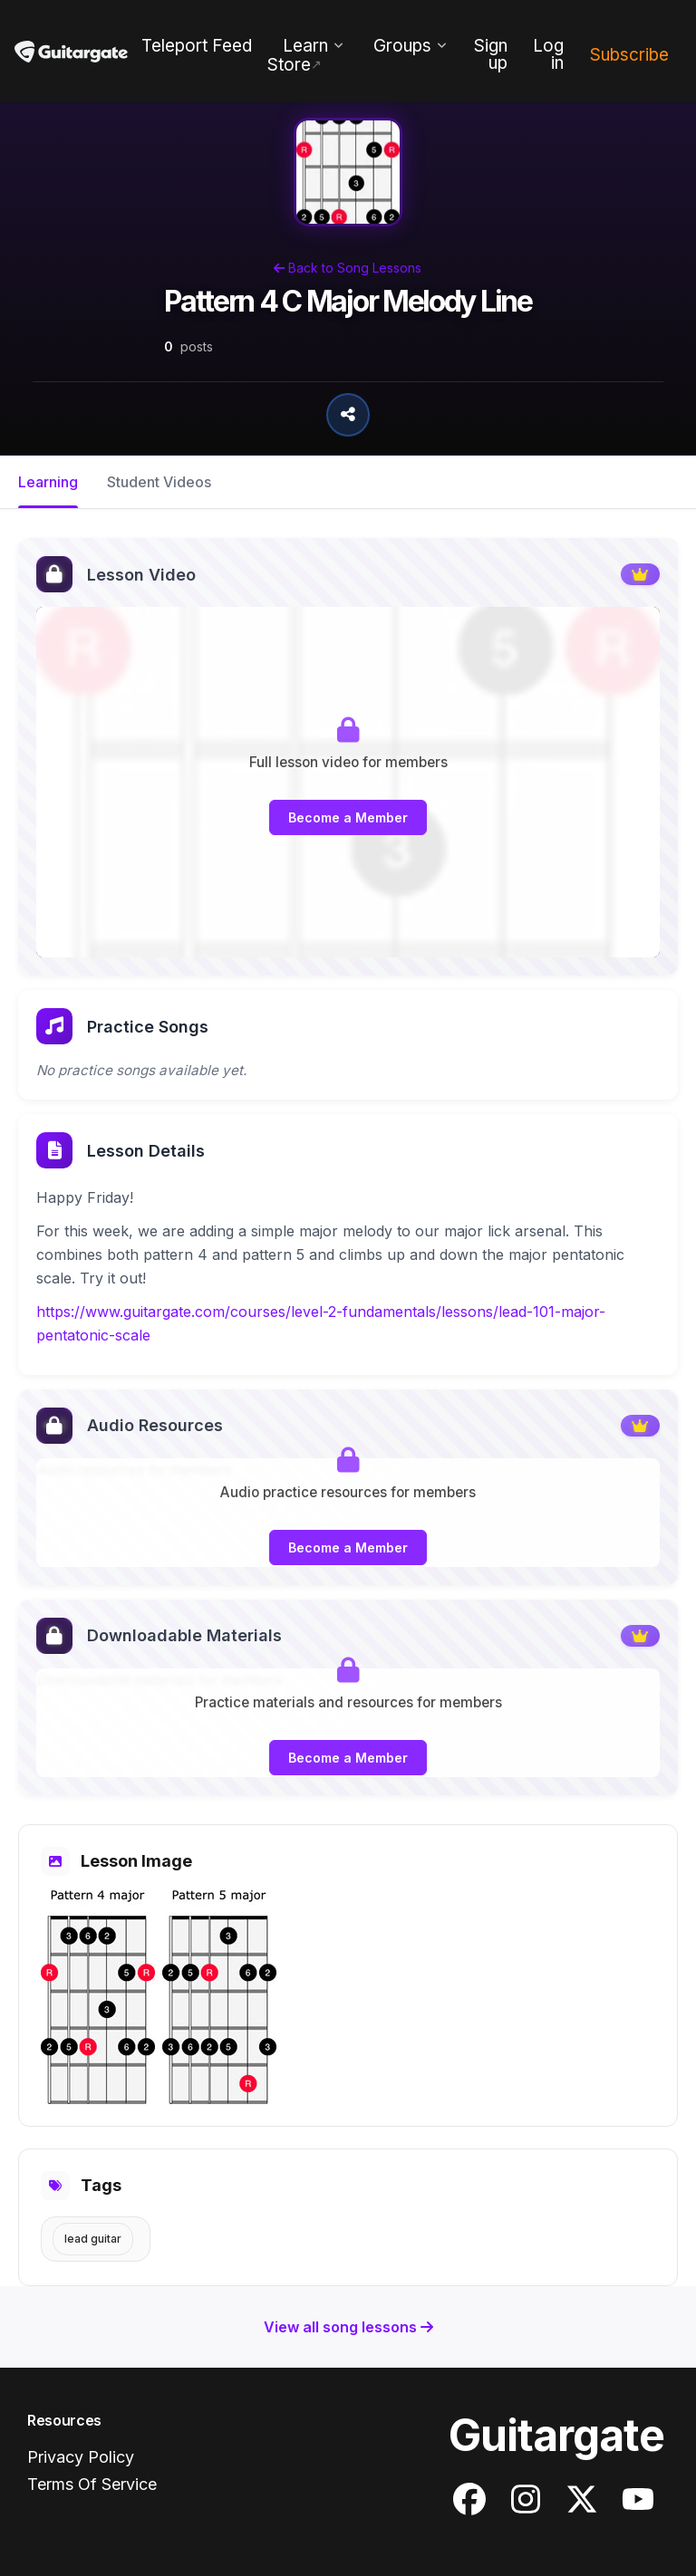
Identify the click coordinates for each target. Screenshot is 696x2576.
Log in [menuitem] (548, 54)
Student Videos (159, 482)
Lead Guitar (92, 2238)
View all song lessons (348, 2327)
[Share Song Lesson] (348, 415)
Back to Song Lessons (347, 267)
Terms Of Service (92, 2484)
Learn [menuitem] (305, 45)
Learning (48, 482)
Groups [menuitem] (402, 45)
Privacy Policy (80, 2456)
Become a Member (348, 817)
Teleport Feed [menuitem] (196, 45)
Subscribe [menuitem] (629, 54)
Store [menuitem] (289, 64)
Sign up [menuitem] (491, 54)
